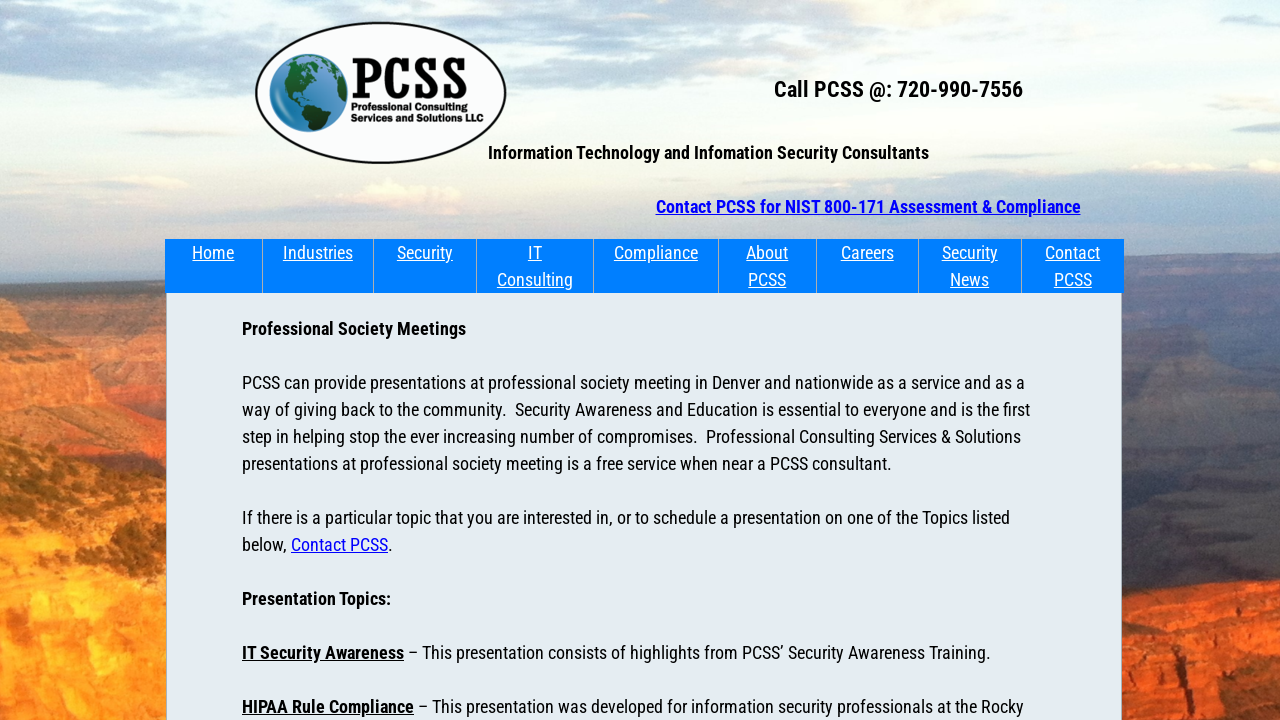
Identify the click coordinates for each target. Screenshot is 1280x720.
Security (425, 252)
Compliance (656, 252)
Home (213, 252)
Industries (318, 252)
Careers (867, 252)
